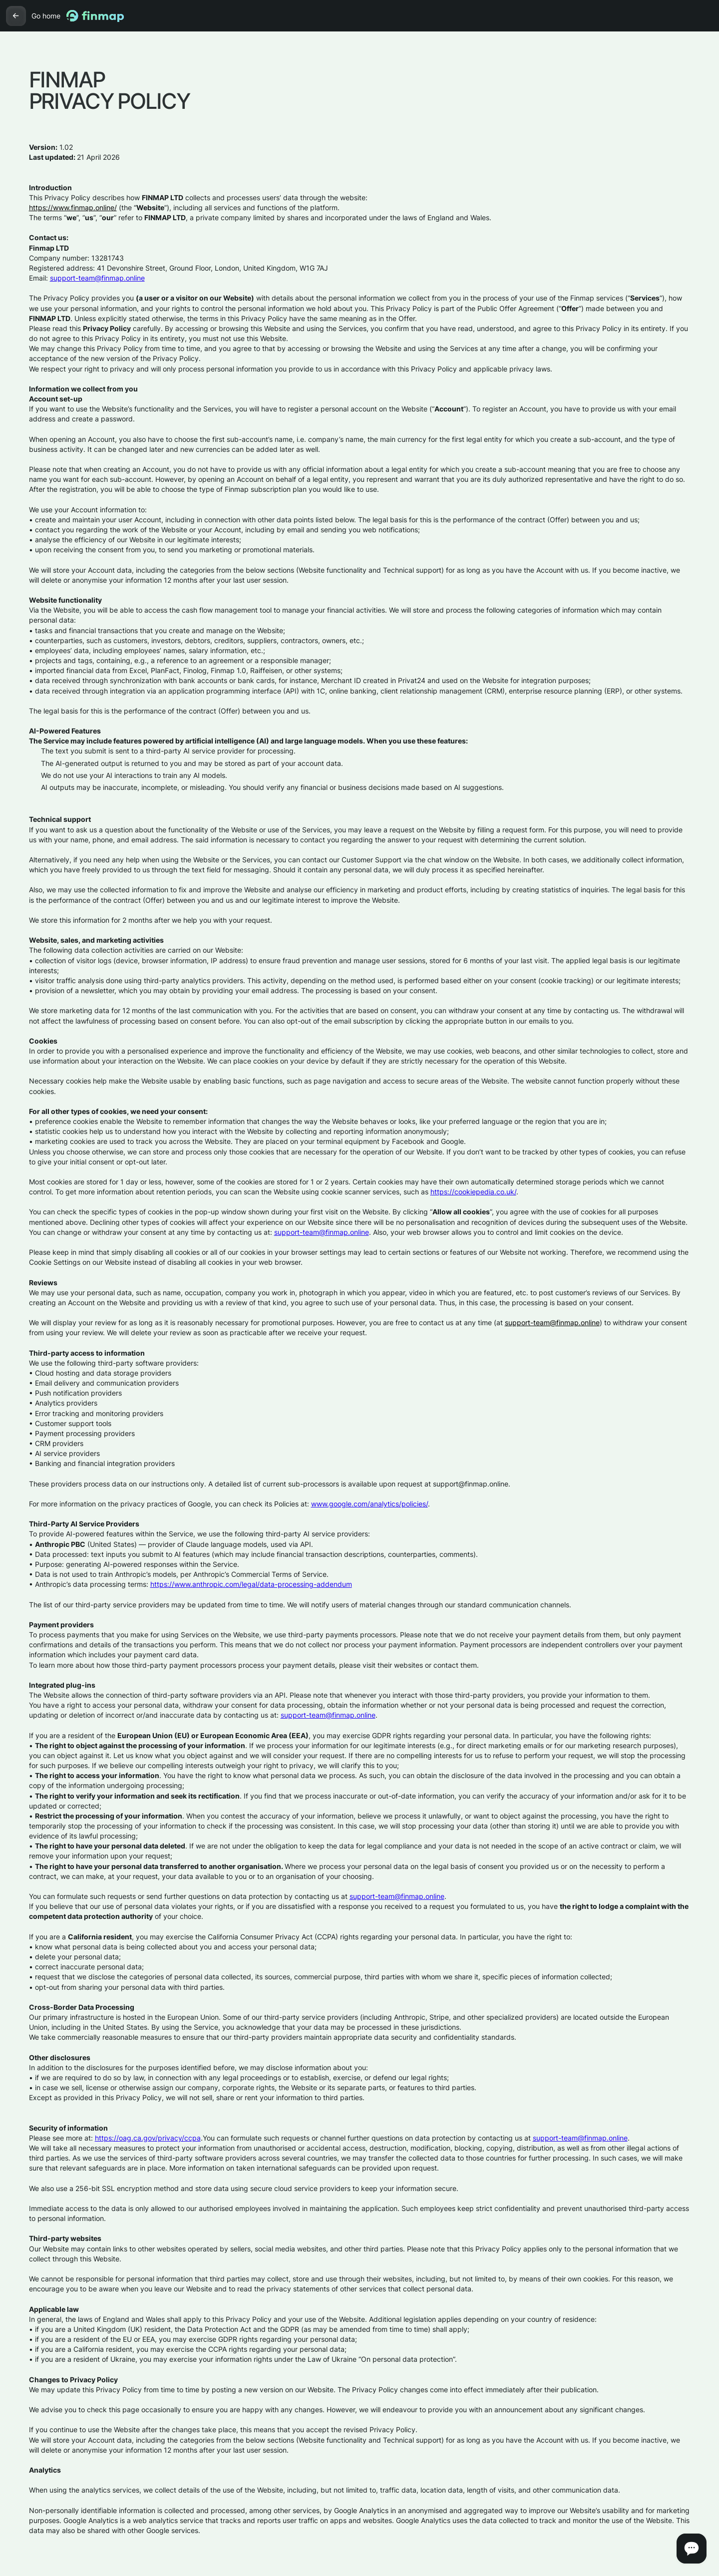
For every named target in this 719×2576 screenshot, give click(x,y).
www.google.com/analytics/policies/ (369, 1503)
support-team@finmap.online (321, 1232)
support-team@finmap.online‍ (97, 278)
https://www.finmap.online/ (73, 207)
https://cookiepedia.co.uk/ (473, 1191)
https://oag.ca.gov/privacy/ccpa (148, 2138)
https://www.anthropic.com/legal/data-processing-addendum (251, 1584)
